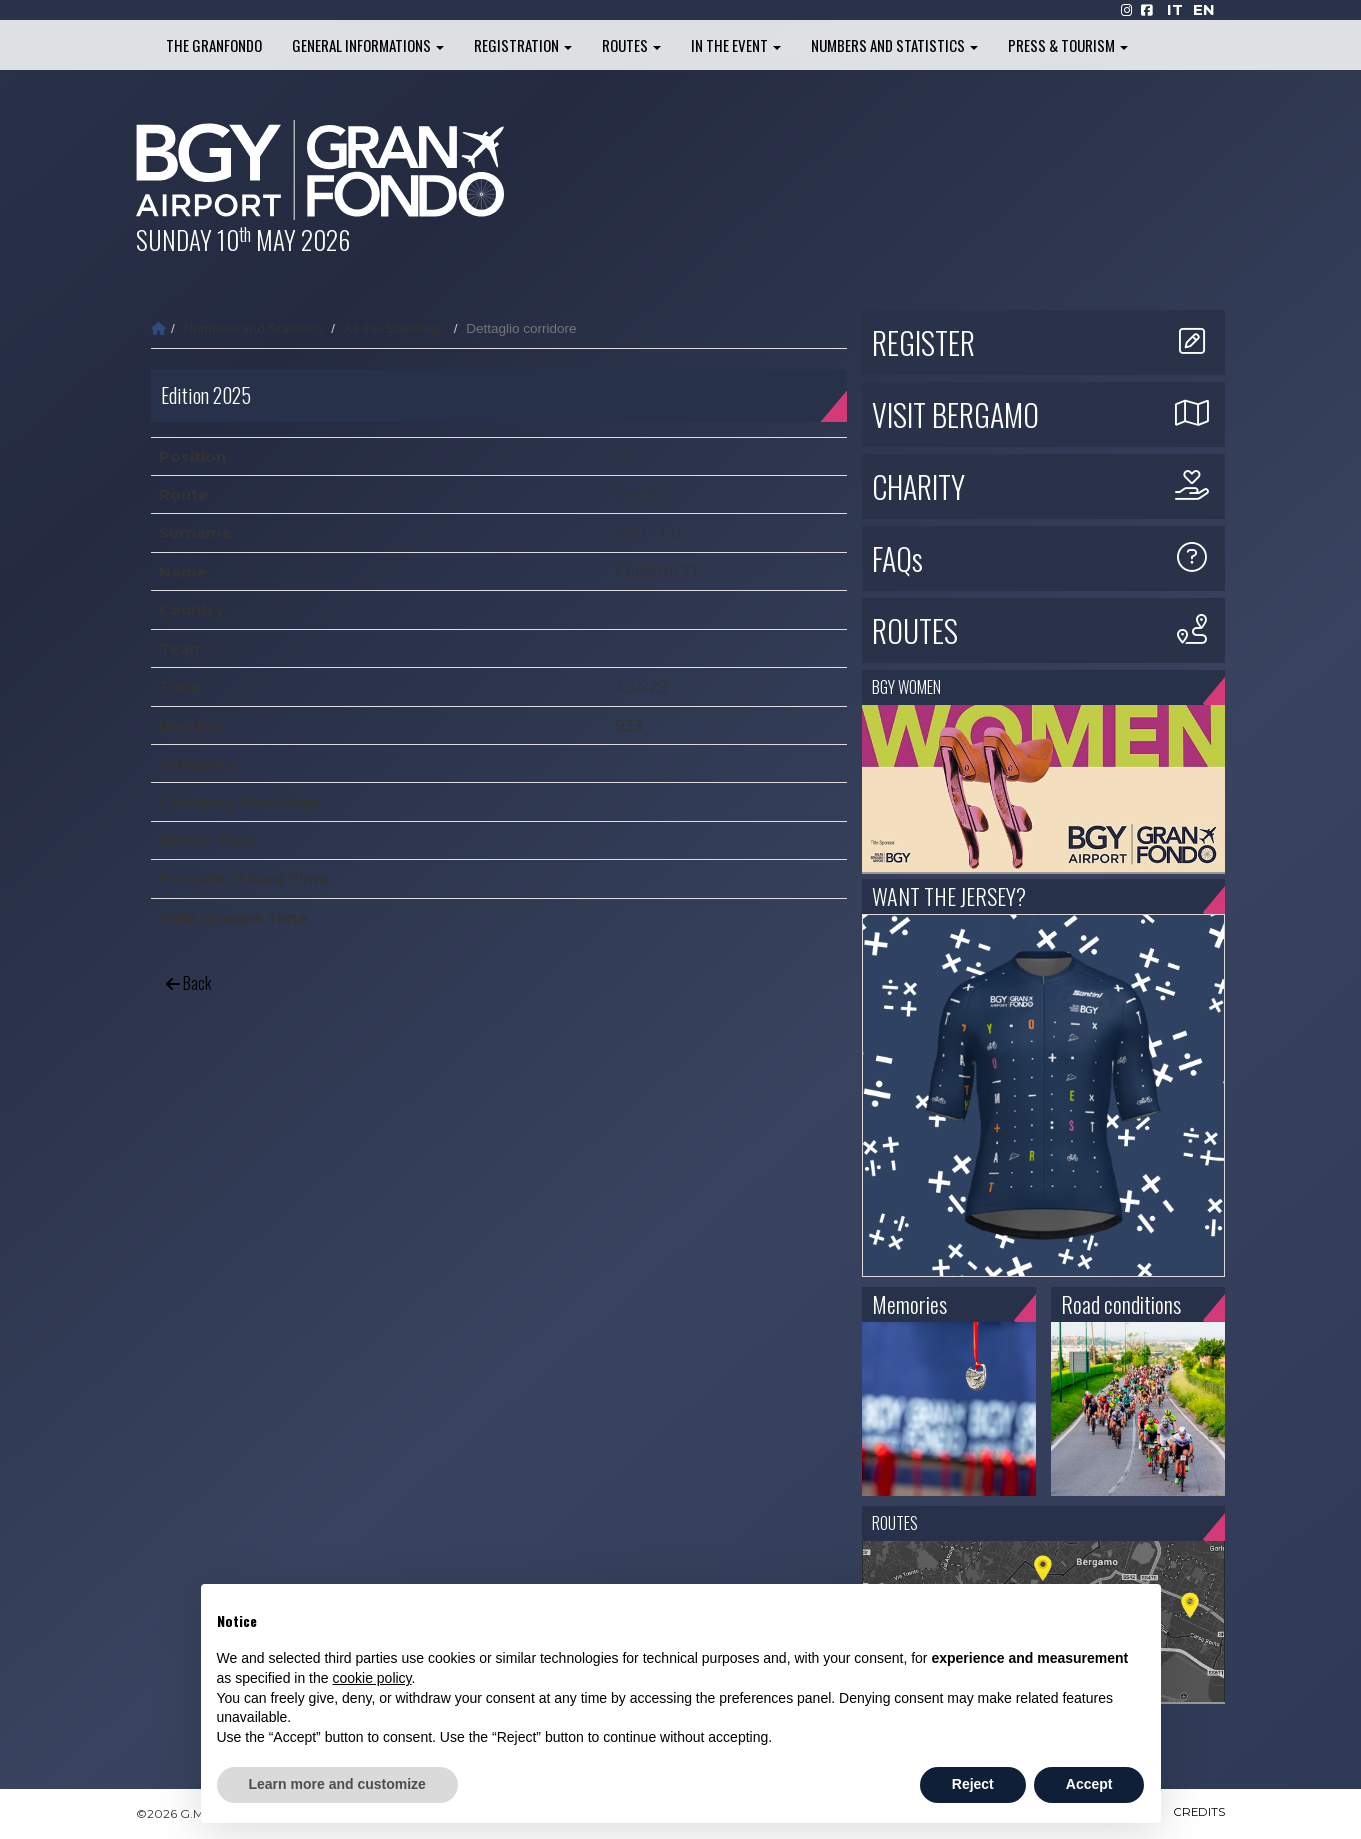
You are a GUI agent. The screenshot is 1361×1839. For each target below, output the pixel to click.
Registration (523, 45)
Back (188, 983)
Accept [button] (1089, 1784)
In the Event (736, 45)
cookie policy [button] (371, 1678)
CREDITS (1198, 1813)
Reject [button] (973, 1784)
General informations (368, 45)
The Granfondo (214, 45)
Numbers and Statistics (894, 45)
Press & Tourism (1068, 45)
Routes (631, 45)
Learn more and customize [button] (337, 1784)
